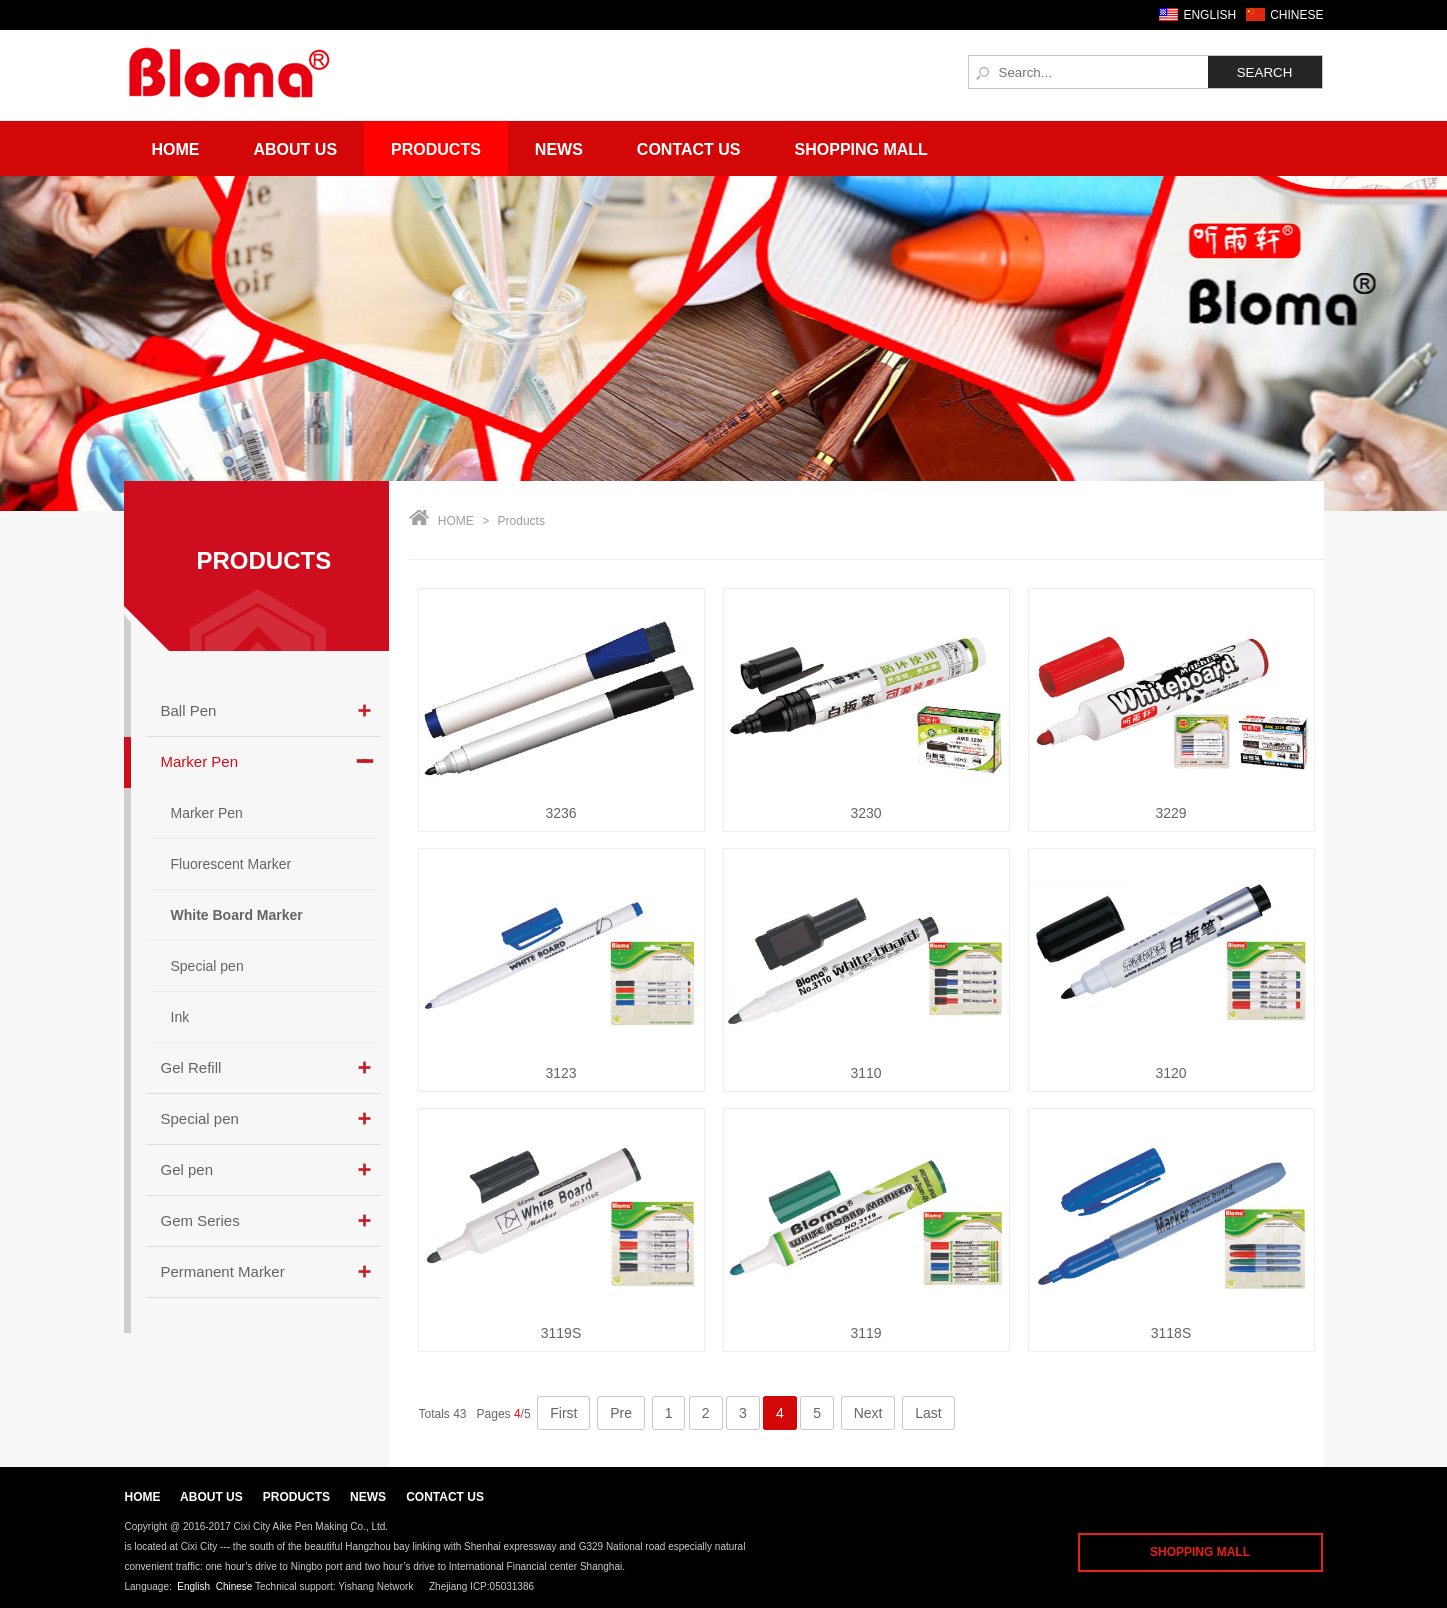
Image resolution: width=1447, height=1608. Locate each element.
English (193, 1586)
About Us (296, 149)
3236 (560, 813)
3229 (1170, 813)
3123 (560, 1073)
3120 (1170, 1073)
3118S (1171, 1333)
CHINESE (1296, 15)
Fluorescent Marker (231, 864)
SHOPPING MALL (1200, 1552)
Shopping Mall (861, 149)
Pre (621, 1413)
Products (436, 149)
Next (868, 1413)
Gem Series (200, 1220)
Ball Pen (189, 710)
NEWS (368, 1497)
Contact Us (689, 149)
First (563, 1413)
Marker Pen (200, 761)
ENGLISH (1209, 15)
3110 (865, 1073)
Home (176, 149)
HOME (456, 521)
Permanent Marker (223, 1271)
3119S (561, 1333)
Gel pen (187, 1169)
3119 (865, 1333)
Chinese (234, 1586)
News (559, 149)
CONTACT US (445, 1497)
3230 (865, 813)
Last (928, 1413)
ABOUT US (211, 1497)
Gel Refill (191, 1067)
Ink (180, 1017)
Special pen (207, 966)
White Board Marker (237, 915)
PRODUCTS (264, 560)
